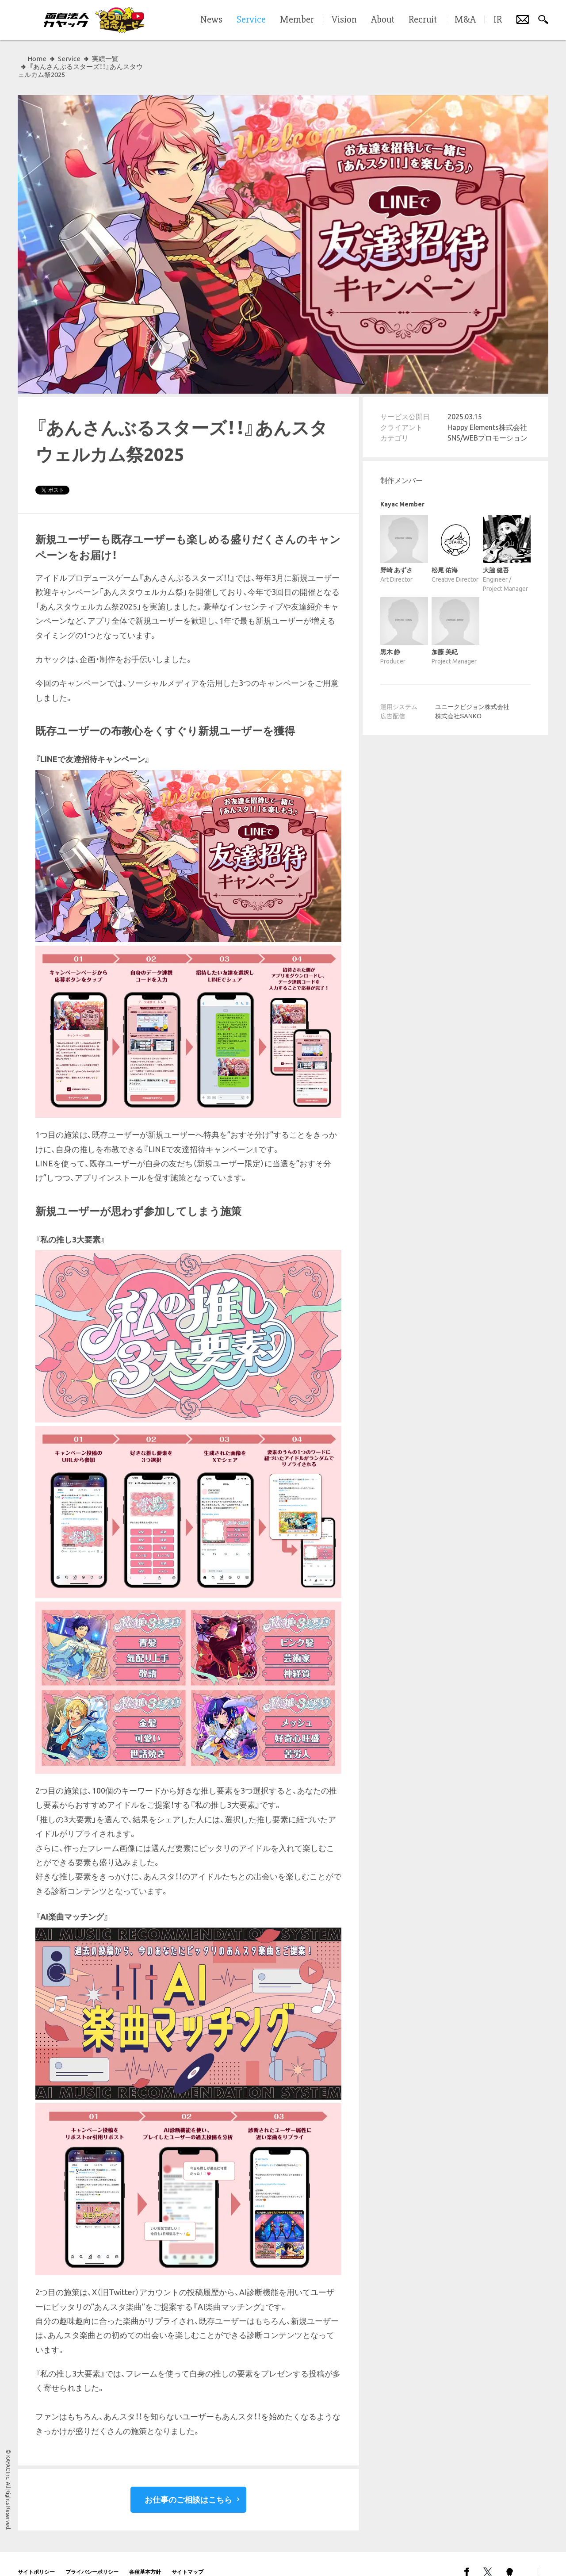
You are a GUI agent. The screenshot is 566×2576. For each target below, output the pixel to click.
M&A (465, 19)
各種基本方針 (145, 2556)
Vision (344, 19)
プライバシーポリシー (92, 2556)
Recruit (423, 19)
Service (69, 58)
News (211, 19)
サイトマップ (187, 2556)
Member (297, 19)
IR (497, 19)
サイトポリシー (36, 2556)
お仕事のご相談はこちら (188, 2483)
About (382, 19)
